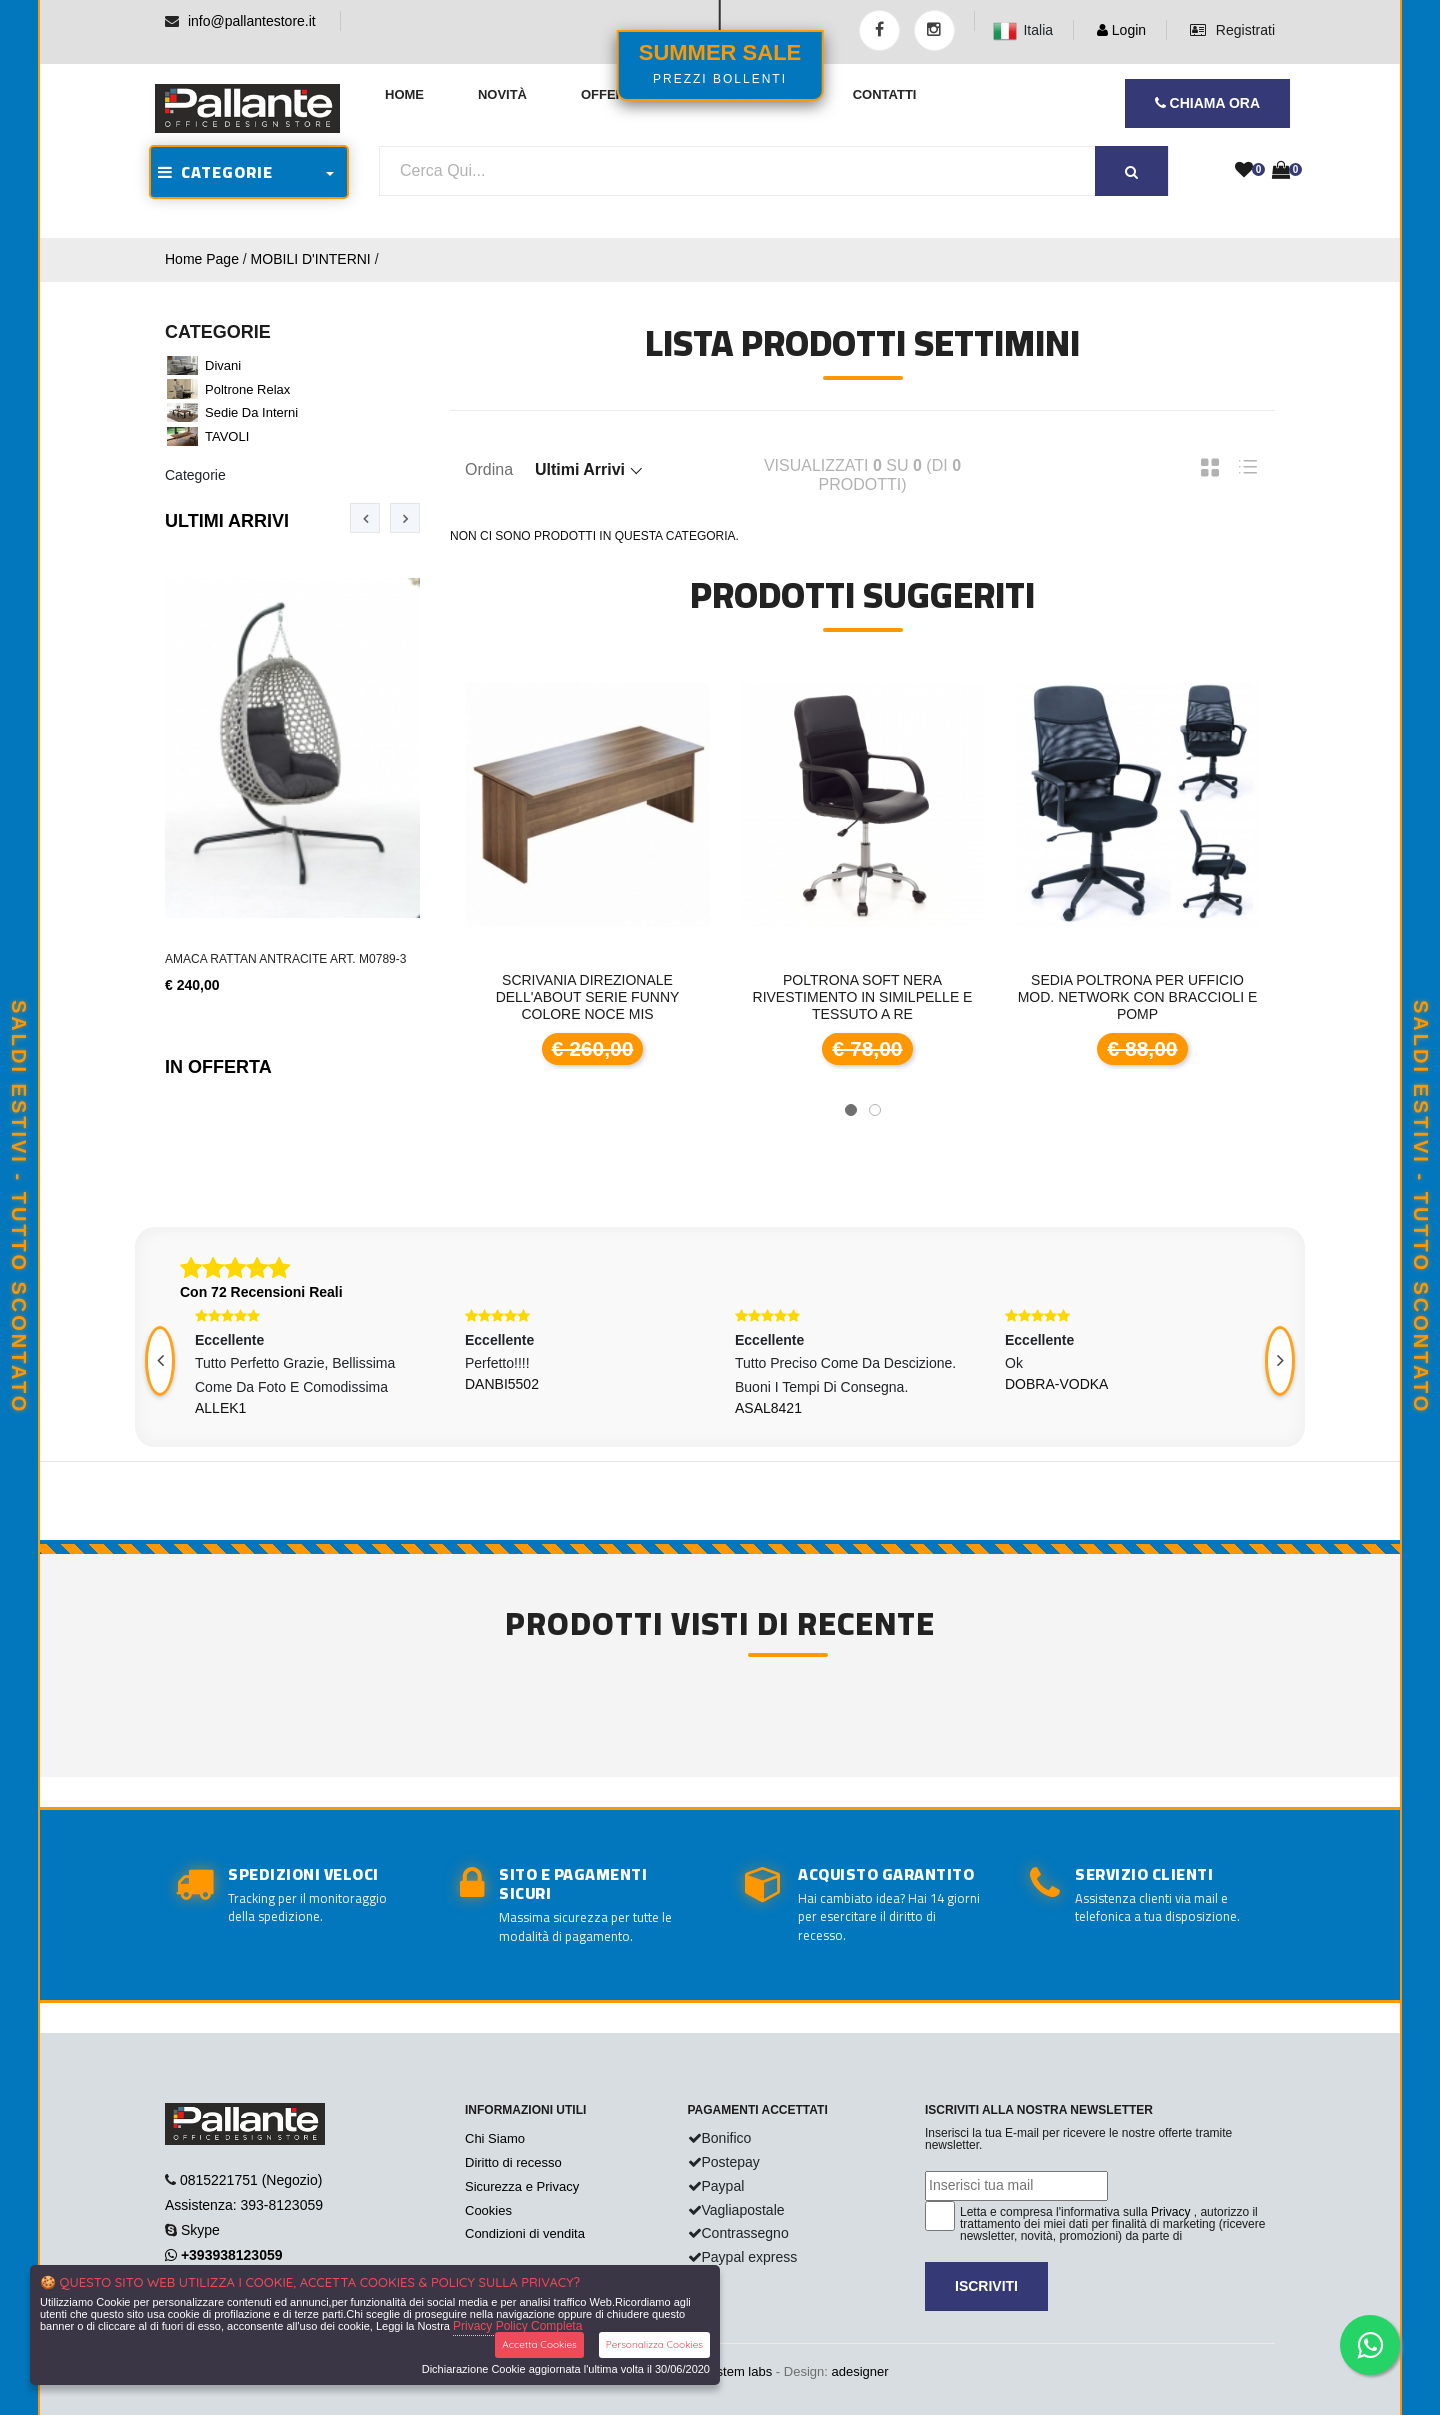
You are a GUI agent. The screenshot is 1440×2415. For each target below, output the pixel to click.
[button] (851, 1110)
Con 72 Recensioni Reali (261, 1292)
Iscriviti (986, 2286)
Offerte (611, 94)
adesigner (859, 2371)
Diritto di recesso (513, 2162)
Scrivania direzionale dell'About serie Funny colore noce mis (588, 997)
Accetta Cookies (539, 2344)
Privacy (1170, 2212)
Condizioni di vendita (525, 2233)
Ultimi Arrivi (227, 521)
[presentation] (365, 518)
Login (1121, 30)
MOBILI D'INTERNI (311, 259)
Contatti (885, 94)
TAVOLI (227, 436)
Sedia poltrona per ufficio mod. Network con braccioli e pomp (1138, 997)
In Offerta (218, 1067)
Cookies (488, 2210)
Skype (200, 2230)
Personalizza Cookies (654, 2344)
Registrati (1232, 30)
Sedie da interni (251, 412)
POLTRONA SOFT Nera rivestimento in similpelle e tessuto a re (863, 997)
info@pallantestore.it (252, 21)
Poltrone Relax (247, 389)
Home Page (202, 259)
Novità (502, 94)
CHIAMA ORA (1207, 103)
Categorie (195, 475)
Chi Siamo (495, 2138)
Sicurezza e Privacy (522, 2186)
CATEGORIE (215, 172)
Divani (223, 365)
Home (404, 94)
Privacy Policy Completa (517, 2326)
